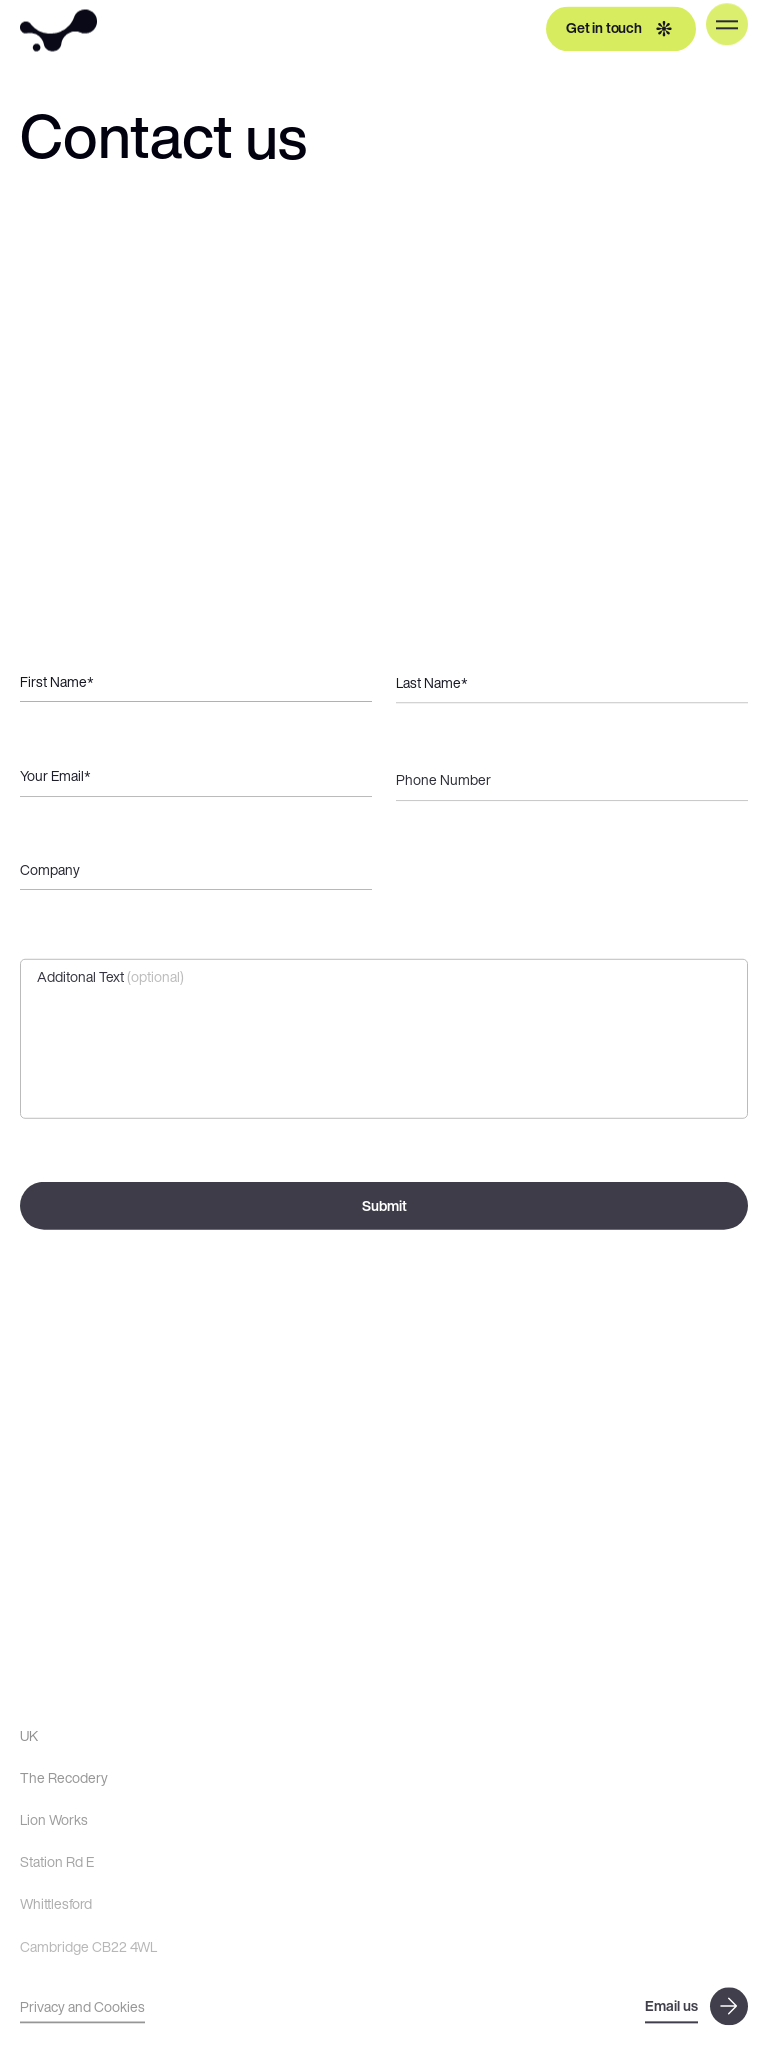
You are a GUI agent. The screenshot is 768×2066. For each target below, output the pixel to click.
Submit (384, 1210)
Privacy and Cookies (82, 2008)
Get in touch (621, 26)
